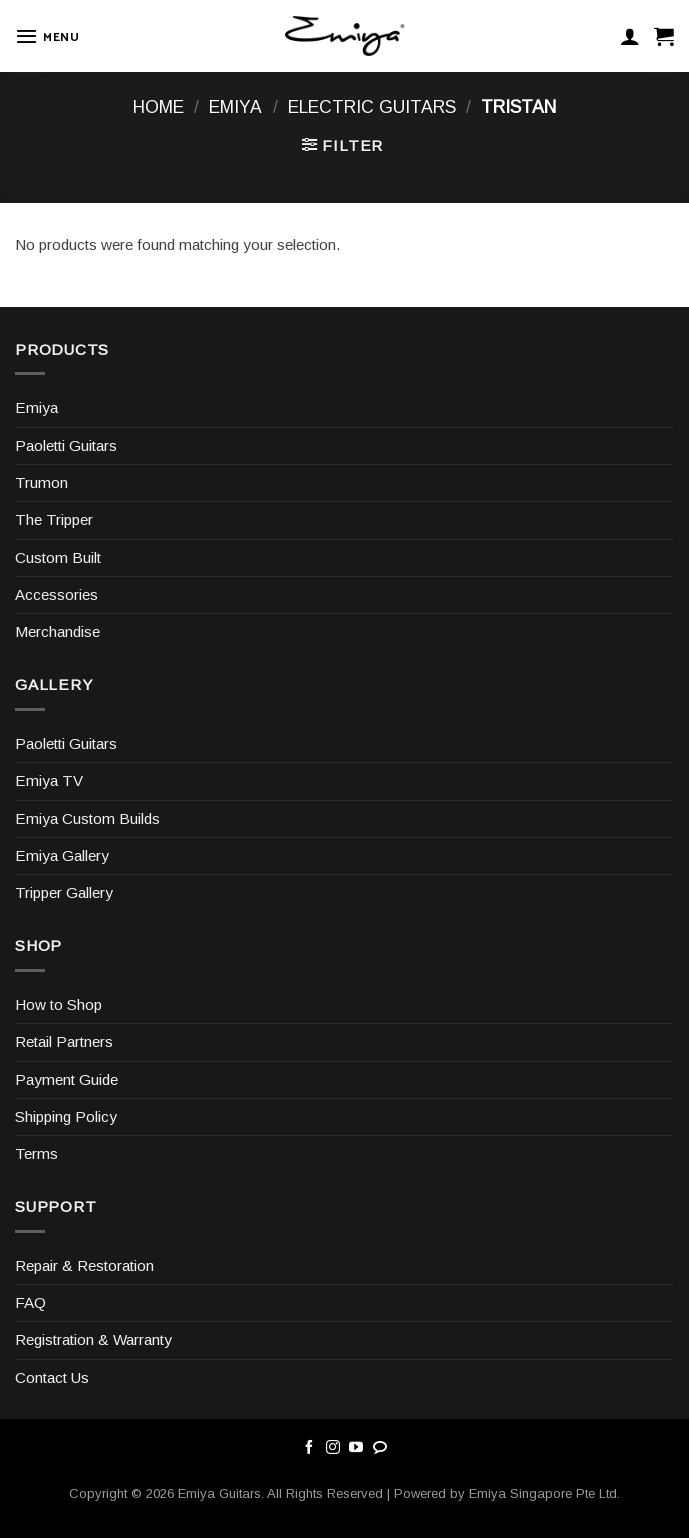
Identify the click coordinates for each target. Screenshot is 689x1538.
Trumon (41, 482)
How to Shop (58, 1004)
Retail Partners (64, 1041)
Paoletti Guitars (66, 445)
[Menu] (47, 36)
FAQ (30, 1302)
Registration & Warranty (93, 1339)
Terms (36, 1153)
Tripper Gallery (64, 892)
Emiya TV (49, 780)
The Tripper (54, 519)
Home (158, 107)
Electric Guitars (372, 107)
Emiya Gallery (62, 855)
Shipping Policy (66, 1116)
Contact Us (52, 1377)
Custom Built (58, 557)
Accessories (56, 594)
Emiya (235, 107)
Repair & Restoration (84, 1265)
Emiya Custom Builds (87, 818)
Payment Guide (66, 1079)
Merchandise (57, 631)
